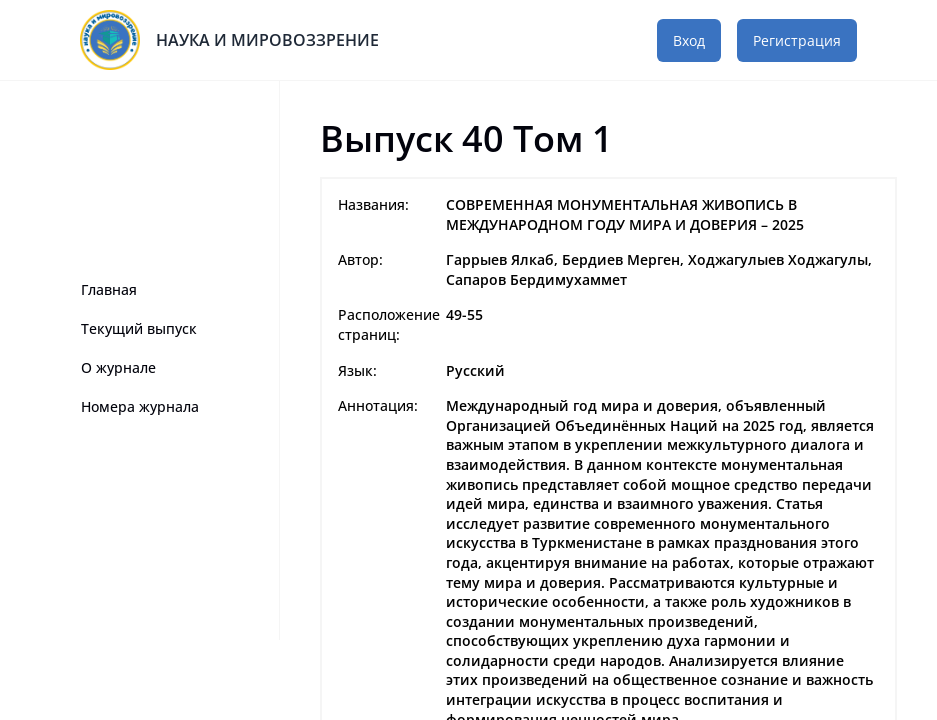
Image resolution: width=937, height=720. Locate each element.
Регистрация (797, 40)
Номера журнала (140, 406)
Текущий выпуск (139, 328)
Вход (689, 40)
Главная (109, 289)
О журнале (118, 367)
